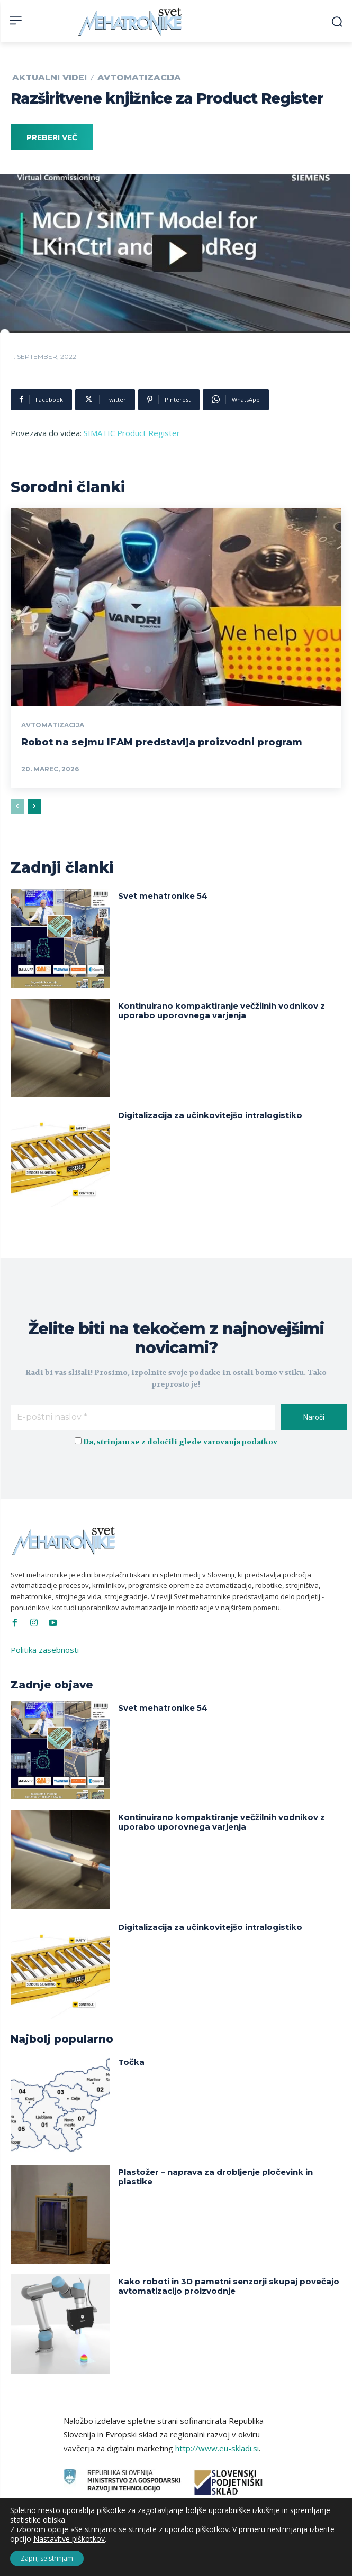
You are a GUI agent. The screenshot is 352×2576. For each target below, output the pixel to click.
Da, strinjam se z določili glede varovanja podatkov (180, 1441)
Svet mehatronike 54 (162, 896)
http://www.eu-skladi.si (217, 2448)
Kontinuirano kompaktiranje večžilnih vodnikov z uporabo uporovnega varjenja (221, 1010)
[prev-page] (17, 806)
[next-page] (34, 806)
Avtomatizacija (139, 77)
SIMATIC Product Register (132, 433)
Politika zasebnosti (45, 1650)
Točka (131, 2062)
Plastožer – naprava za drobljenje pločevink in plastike (215, 2176)
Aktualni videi (49, 77)
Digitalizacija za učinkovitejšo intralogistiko (210, 1115)
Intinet (265, 2560)
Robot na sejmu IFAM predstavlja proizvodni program (161, 742)
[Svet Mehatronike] (131, 22)
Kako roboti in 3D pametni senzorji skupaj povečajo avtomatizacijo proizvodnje (228, 2286)
